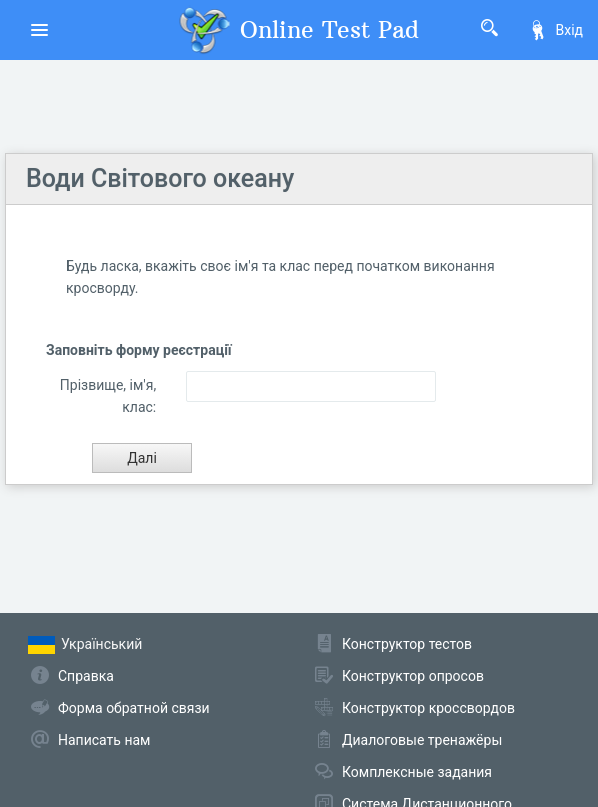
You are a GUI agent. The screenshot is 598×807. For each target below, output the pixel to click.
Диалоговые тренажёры (422, 740)
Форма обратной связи (134, 708)
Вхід (555, 30)
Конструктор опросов (413, 676)
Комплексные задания (417, 772)
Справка (86, 676)
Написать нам (104, 740)
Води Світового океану (160, 178)
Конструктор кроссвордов (428, 708)
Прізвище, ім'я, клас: (108, 396)
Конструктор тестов (407, 644)
